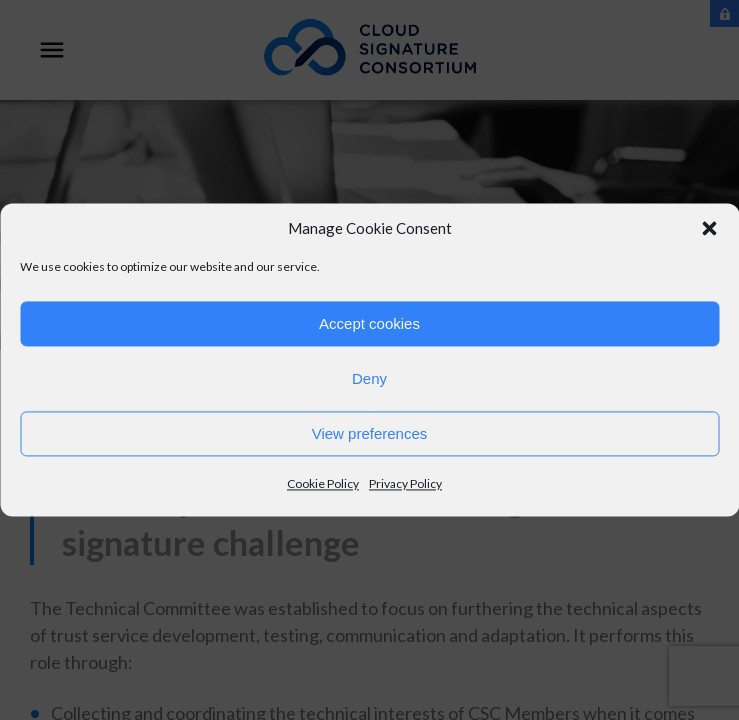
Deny (369, 378)
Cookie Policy (323, 483)
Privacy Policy (405, 483)
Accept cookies (369, 323)
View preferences (370, 433)
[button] (709, 228)
